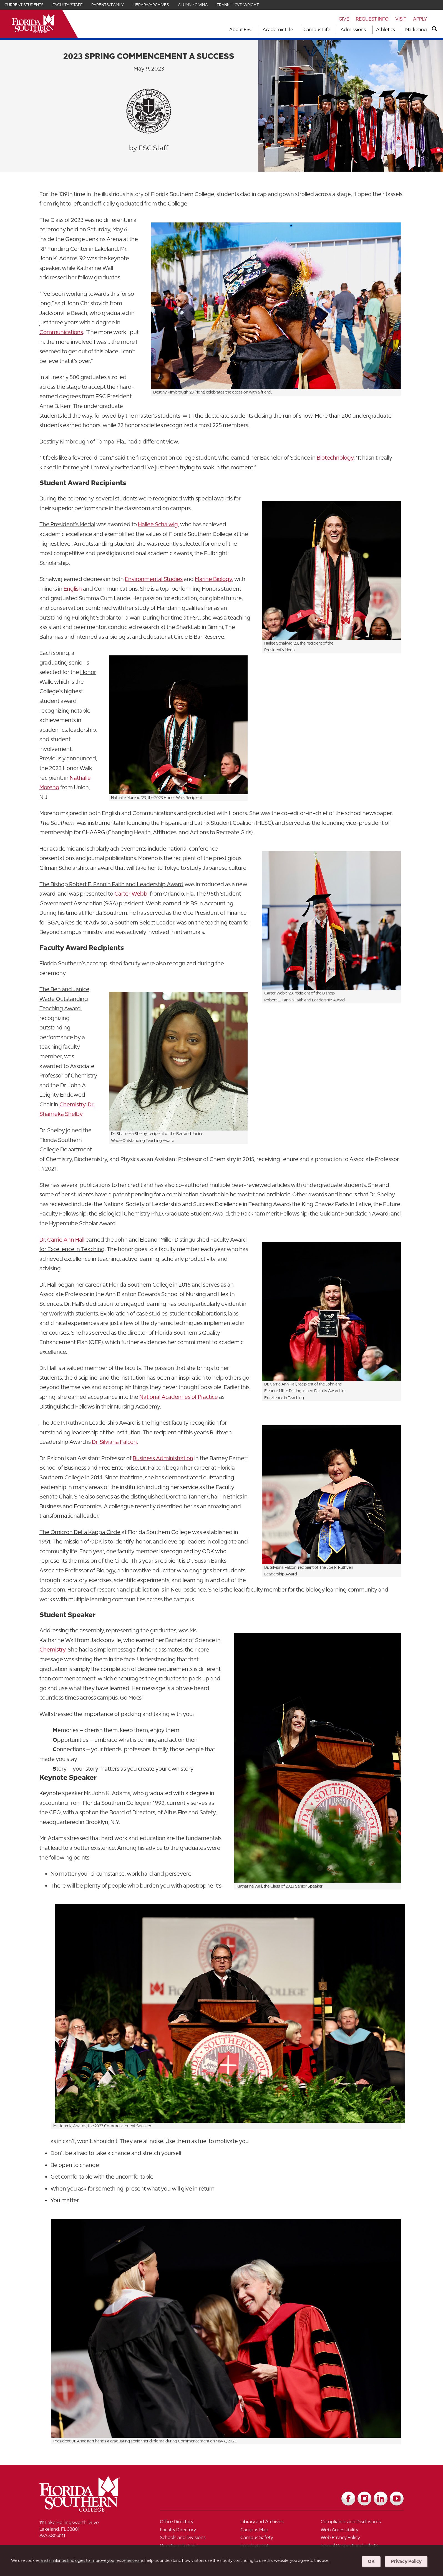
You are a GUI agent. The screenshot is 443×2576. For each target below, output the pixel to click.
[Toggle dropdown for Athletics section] (396, 30)
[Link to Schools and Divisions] (200, 2539)
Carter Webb (130, 893)
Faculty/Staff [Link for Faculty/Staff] (67, 4)
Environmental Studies (154, 579)
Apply (420, 19)
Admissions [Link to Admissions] (353, 29)
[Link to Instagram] (364, 2498)
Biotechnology (335, 457)
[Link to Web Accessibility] (361, 2531)
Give (344, 19)
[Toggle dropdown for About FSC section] (254, 30)
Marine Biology (213, 579)
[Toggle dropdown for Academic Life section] (294, 30)
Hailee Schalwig (158, 524)
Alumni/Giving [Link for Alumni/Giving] (193, 4)
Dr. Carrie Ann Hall (61, 1239)
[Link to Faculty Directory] (200, 2531)
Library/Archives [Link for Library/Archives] (151, 4)
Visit (400, 19)
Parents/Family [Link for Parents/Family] (107, 4)
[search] (434, 29)
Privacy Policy (406, 2561)
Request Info (372, 19)
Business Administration (163, 1458)
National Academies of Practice (178, 1397)
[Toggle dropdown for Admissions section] (367, 30)
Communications (61, 332)
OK (371, 2561)
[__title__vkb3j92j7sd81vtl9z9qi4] (90, 2509)
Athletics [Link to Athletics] (385, 29)
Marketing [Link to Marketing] (416, 29)
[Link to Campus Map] (280, 2531)
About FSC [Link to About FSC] (240, 29)
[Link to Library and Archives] (280, 2523)
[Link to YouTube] (397, 2498)
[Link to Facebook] (348, 2498)
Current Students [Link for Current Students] (24, 4)
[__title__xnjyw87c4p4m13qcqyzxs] (33, 23)
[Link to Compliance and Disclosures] (361, 2523)
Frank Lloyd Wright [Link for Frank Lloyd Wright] (238, 4)
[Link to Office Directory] (200, 2523)
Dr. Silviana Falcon (114, 1442)
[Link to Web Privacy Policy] (361, 2539)
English (73, 588)
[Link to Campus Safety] (280, 2539)
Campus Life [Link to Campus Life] (316, 29)
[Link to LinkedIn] (380, 2498)
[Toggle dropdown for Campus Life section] (332, 30)
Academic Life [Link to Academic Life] (278, 29)
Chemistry (72, 1104)
